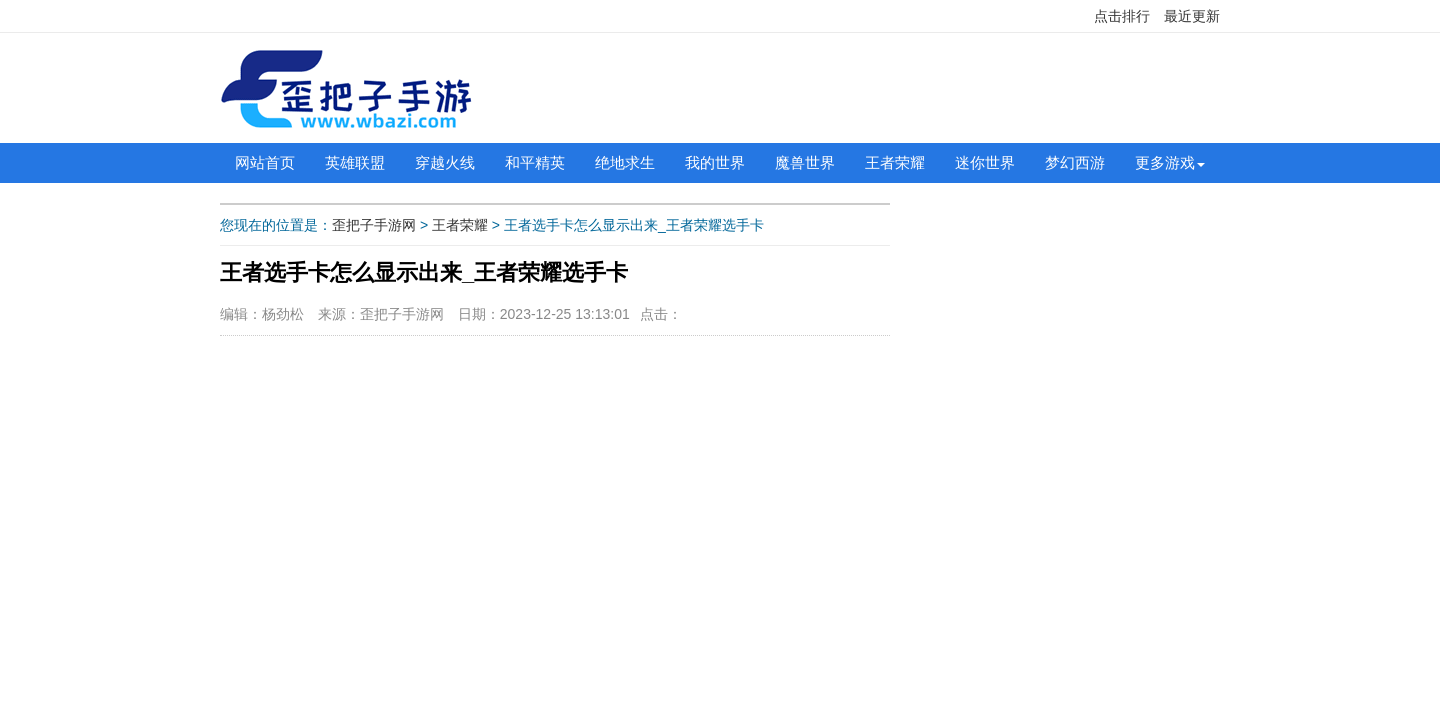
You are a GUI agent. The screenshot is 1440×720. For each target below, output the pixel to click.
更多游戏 (1165, 162)
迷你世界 (985, 162)
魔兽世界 (805, 162)
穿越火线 (445, 162)
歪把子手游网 (374, 225)
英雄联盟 (355, 162)
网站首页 (265, 162)
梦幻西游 (1075, 162)
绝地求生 (625, 162)
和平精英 (535, 162)
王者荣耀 (895, 162)
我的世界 (715, 162)
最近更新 (1192, 16)
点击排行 (1122, 16)
